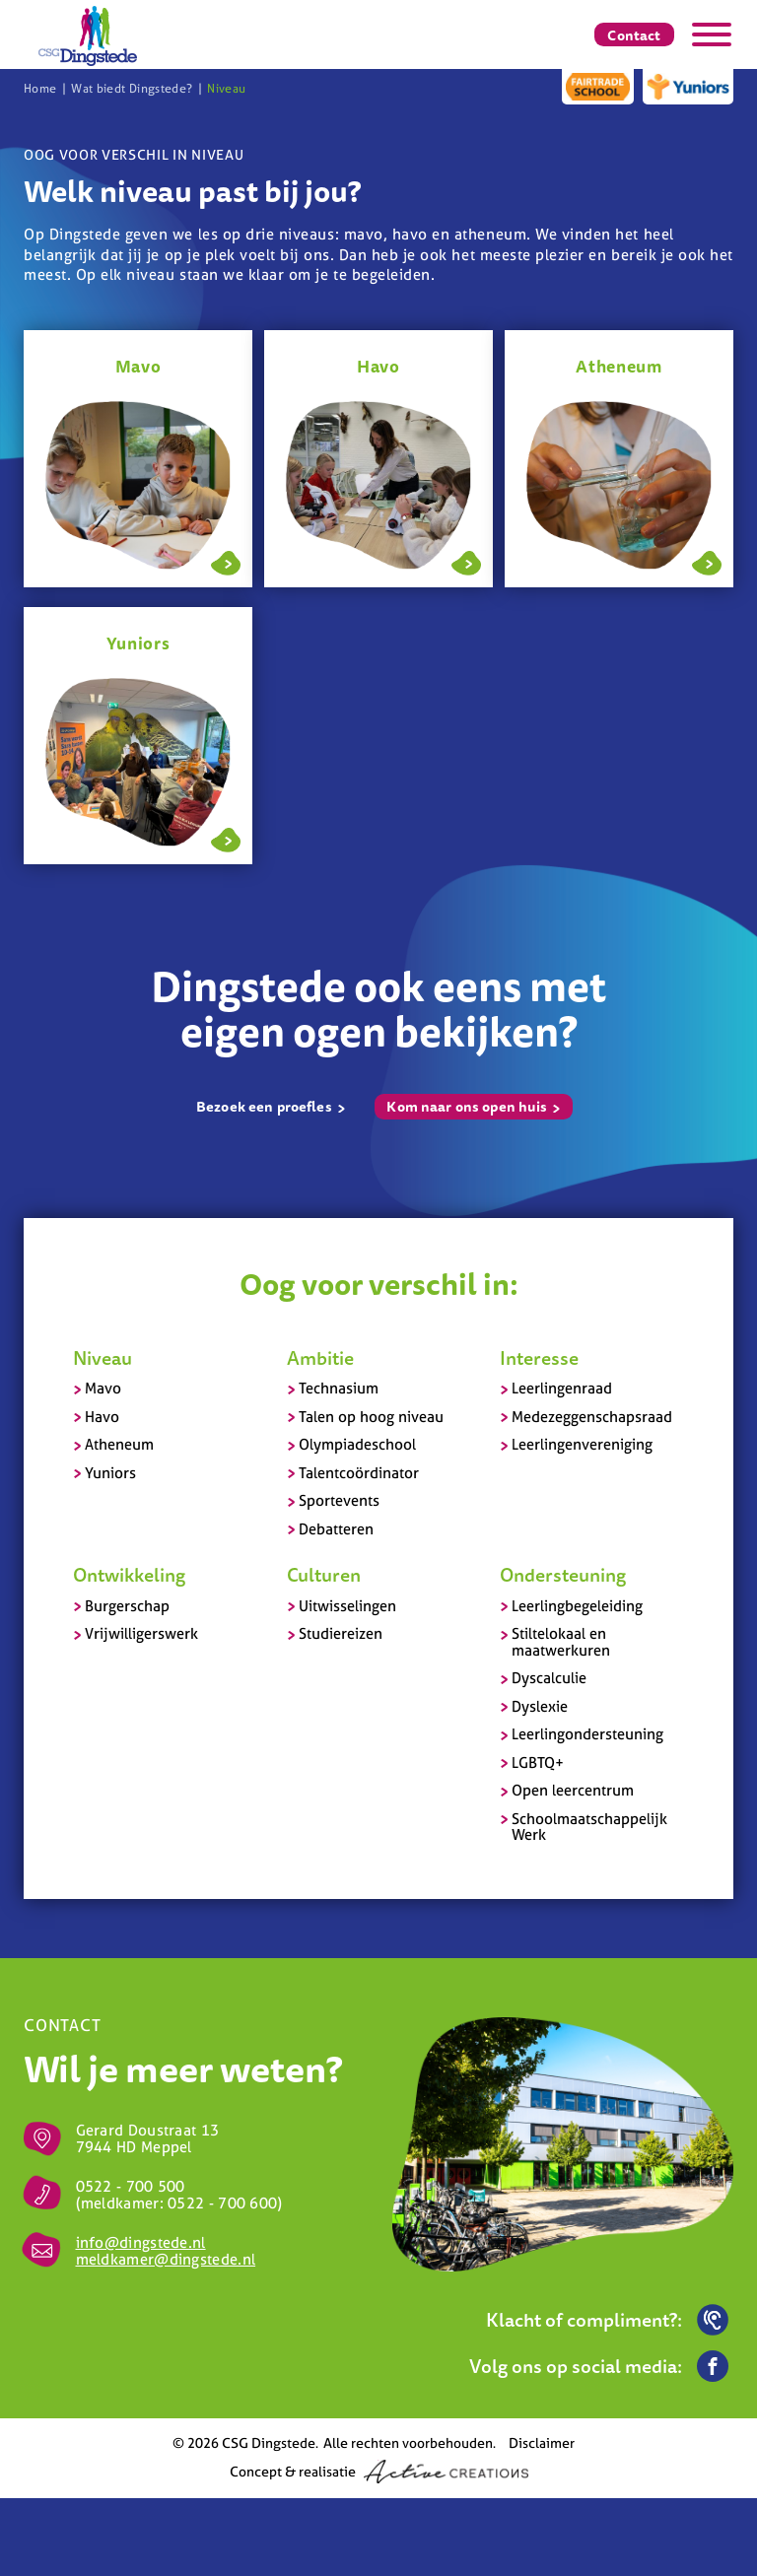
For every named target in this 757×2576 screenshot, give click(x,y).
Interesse (539, 1358)
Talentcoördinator (359, 1472)
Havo (102, 1416)
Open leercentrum (573, 1790)
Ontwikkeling (129, 1575)
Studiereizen (340, 1633)
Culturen (324, 1575)
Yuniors (110, 1472)
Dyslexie (540, 1706)
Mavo (103, 1388)
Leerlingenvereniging (582, 1444)
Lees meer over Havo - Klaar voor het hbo (466, 561)
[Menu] (711, 34)
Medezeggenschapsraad (592, 1416)
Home (40, 89)
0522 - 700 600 (222, 2203)
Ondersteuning (563, 1575)
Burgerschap (127, 1605)
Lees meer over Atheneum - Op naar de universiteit (707, 561)
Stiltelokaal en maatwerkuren (561, 1642)
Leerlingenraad (562, 1388)
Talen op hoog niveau (371, 1416)
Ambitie (320, 1358)
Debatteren (336, 1529)
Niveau (226, 89)
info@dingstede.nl (141, 2242)
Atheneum (119, 1444)
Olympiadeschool (357, 1444)
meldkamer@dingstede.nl (166, 2259)
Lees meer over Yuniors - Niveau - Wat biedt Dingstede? (226, 837)
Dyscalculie (549, 1677)
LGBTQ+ (538, 1762)
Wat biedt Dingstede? (131, 89)
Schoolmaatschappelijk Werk (589, 1827)
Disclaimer (542, 2442)
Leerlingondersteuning (587, 1734)
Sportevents (339, 1500)
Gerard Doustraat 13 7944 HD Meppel (148, 2138)
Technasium (338, 1388)
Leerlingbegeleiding (577, 1605)
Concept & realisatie (379, 2471)
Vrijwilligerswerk (141, 1633)
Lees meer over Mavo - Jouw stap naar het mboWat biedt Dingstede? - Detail (226, 561)
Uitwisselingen (347, 1605)
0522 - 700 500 (130, 2186)
